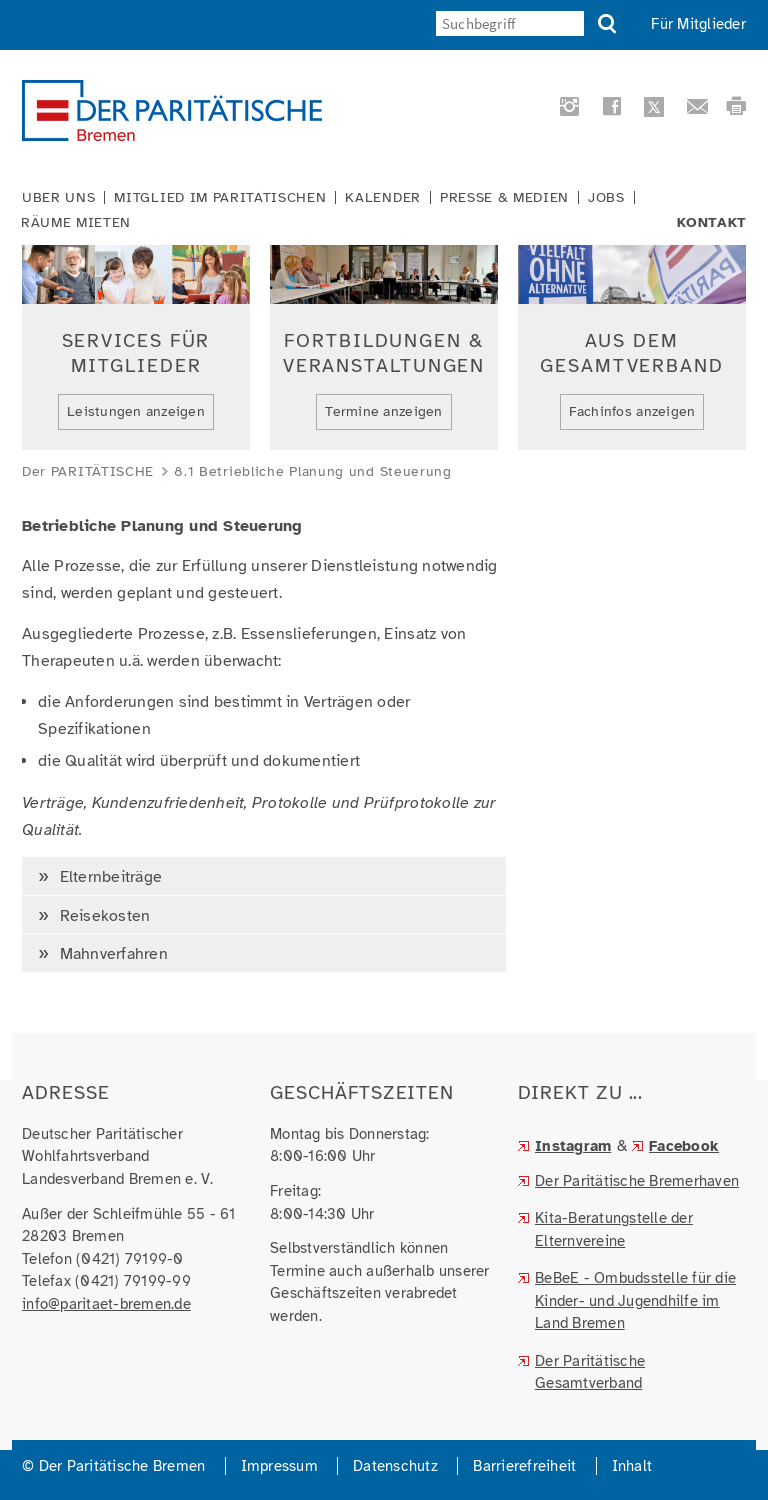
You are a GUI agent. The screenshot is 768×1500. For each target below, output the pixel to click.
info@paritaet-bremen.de (106, 1304)
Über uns (58, 198)
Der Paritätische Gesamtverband (590, 1372)
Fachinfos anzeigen (632, 411)
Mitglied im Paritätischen (220, 198)
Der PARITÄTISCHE (88, 471)
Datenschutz (395, 1466)
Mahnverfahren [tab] (111, 954)
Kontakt (712, 223)
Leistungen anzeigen (136, 411)
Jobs (606, 198)
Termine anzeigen (383, 411)
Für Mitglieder (698, 24)
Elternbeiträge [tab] (108, 877)
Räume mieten (76, 223)
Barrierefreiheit (524, 1466)
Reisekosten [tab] (102, 916)
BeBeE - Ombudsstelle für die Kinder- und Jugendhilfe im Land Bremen (635, 1300)
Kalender (382, 198)
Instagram (573, 1146)
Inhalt (632, 1466)
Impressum (279, 1466)
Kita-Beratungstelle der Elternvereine (614, 1229)
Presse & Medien (504, 198)
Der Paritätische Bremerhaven (637, 1181)
